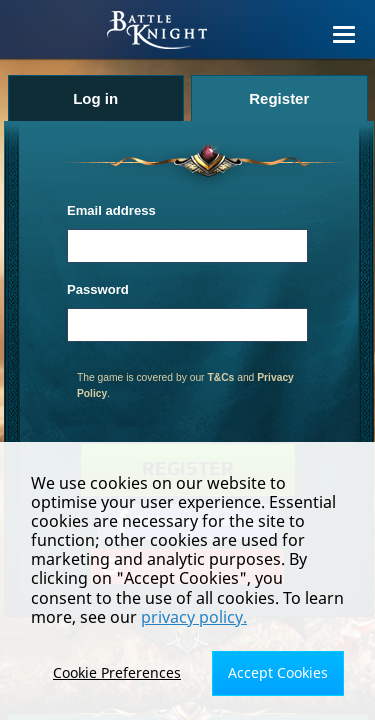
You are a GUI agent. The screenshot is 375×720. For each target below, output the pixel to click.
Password (98, 289)
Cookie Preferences (117, 672)
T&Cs (220, 377)
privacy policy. (194, 617)
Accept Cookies (278, 672)
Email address (111, 210)
